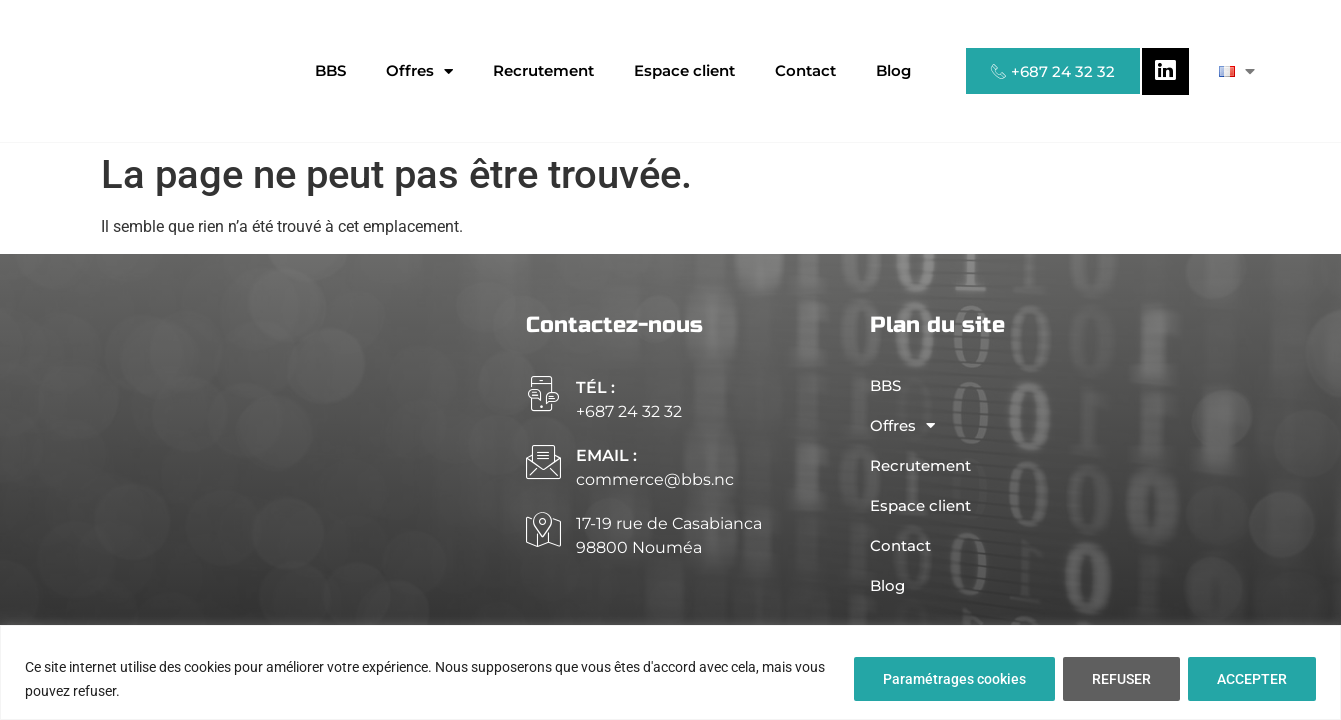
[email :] (543, 461)
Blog (893, 70)
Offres (419, 71)
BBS (330, 70)
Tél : (595, 387)
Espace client (684, 70)
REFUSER (1121, 679)
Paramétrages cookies (954, 679)
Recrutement (543, 70)
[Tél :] (543, 393)
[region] (670, 672)
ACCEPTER (1252, 679)
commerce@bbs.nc (655, 479)
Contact (805, 70)
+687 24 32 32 (629, 411)
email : (606, 455)
